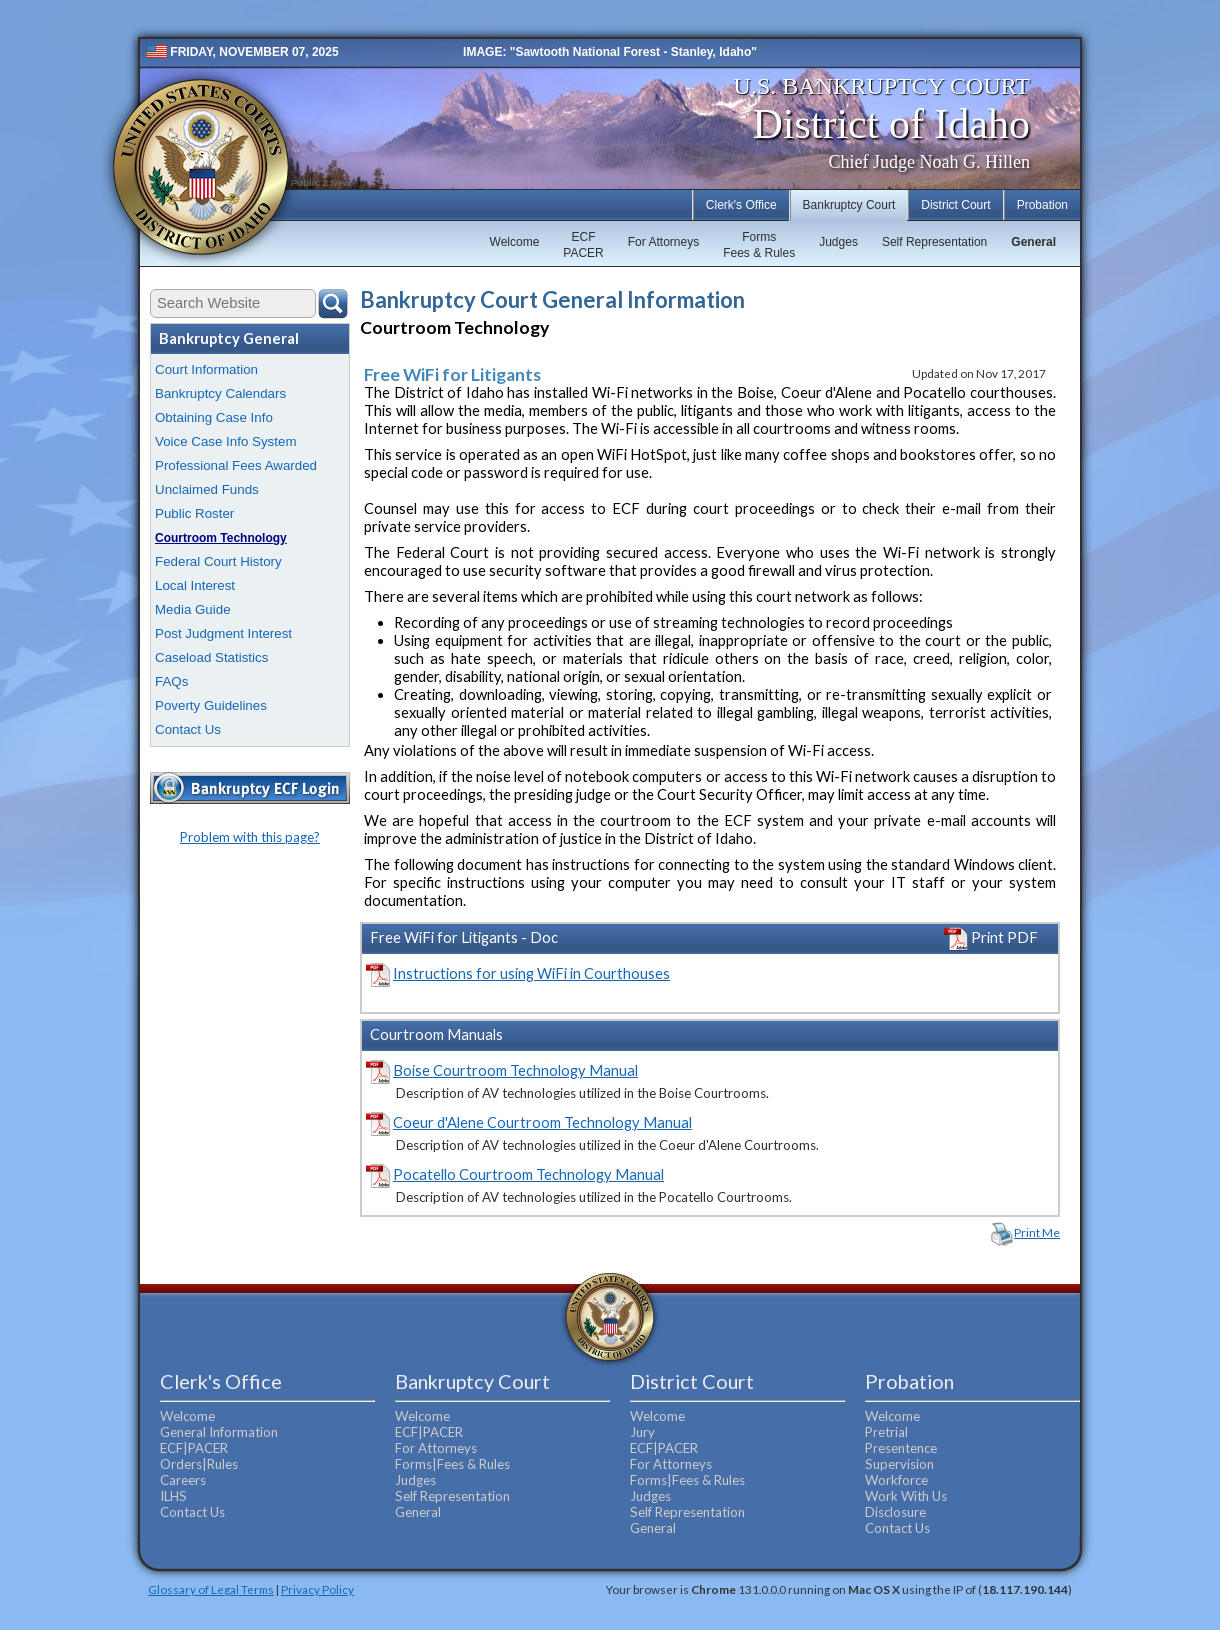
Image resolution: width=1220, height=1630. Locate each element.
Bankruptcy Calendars (220, 393)
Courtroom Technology (221, 538)
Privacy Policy (317, 1589)
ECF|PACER (194, 1448)
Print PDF (991, 937)
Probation (1042, 205)
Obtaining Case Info (214, 417)
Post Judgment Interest (223, 633)
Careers (183, 1480)
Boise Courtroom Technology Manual (515, 1070)
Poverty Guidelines (211, 705)
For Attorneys (663, 242)
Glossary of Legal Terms (211, 1589)
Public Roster (194, 513)
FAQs (171, 681)
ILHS (173, 1496)
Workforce (896, 1480)
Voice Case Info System (226, 441)
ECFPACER (583, 245)
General (1033, 242)
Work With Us (906, 1496)
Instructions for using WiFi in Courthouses (531, 973)
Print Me (1037, 1232)
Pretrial (886, 1432)
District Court (955, 205)
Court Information (206, 369)
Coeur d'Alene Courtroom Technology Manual (542, 1122)
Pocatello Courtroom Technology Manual (528, 1174)
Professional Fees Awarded (236, 465)
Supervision (899, 1464)
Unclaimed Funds (207, 489)
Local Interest (195, 585)
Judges (838, 242)
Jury (642, 1432)
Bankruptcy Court (849, 205)
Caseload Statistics (211, 657)
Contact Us (188, 729)
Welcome (515, 242)
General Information (219, 1432)
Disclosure (895, 1512)
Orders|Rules (199, 1464)
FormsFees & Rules (759, 245)
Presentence (901, 1448)
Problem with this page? (250, 837)
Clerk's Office (741, 205)
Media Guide (193, 609)
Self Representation (934, 242)
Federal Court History (218, 561)
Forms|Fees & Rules (452, 1464)
